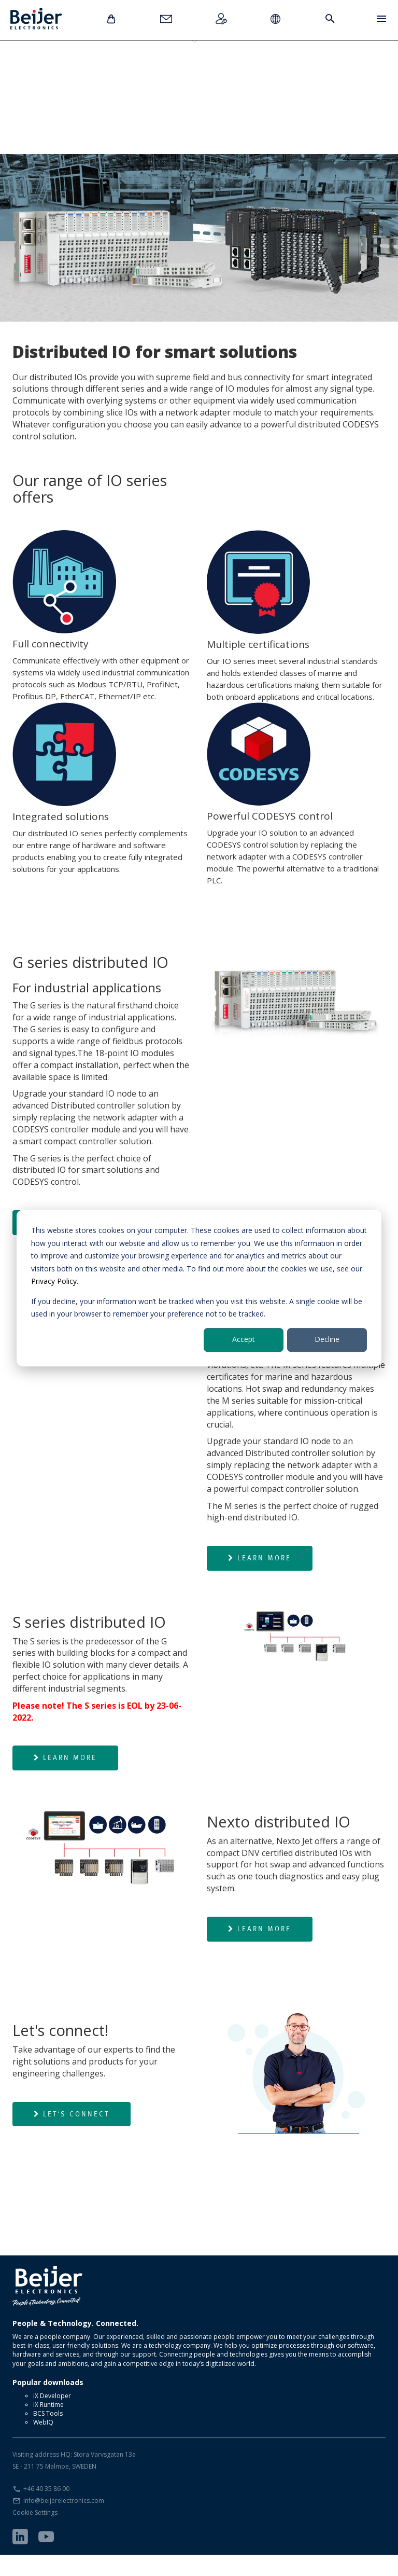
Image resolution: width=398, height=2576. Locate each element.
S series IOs (180, 76)
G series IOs (46, 76)
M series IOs (113, 76)
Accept (243, 1340)
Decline (327, 1340)
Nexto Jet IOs (248, 76)
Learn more (259, 1579)
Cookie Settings (35, 2533)
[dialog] (199, 1288)
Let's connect (71, 2135)
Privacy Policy (54, 1281)
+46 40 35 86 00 (46, 2509)
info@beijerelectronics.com (63, 2521)
